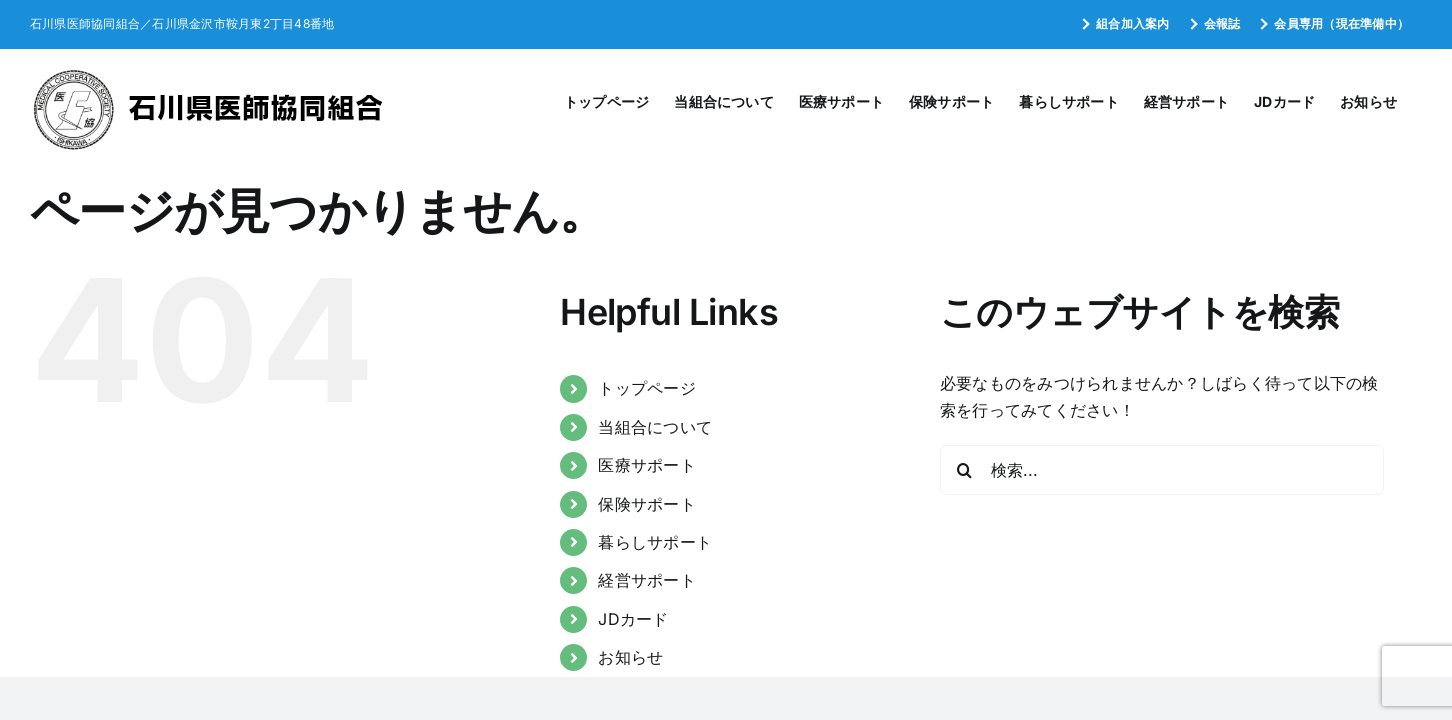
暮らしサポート (655, 542)
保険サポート (646, 504)
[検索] (965, 470)
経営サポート (646, 580)
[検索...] (1162, 470)
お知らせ (630, 657)
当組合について (655, 427)
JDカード (633, 619)
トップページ (646, 388)
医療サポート (646, 465)
